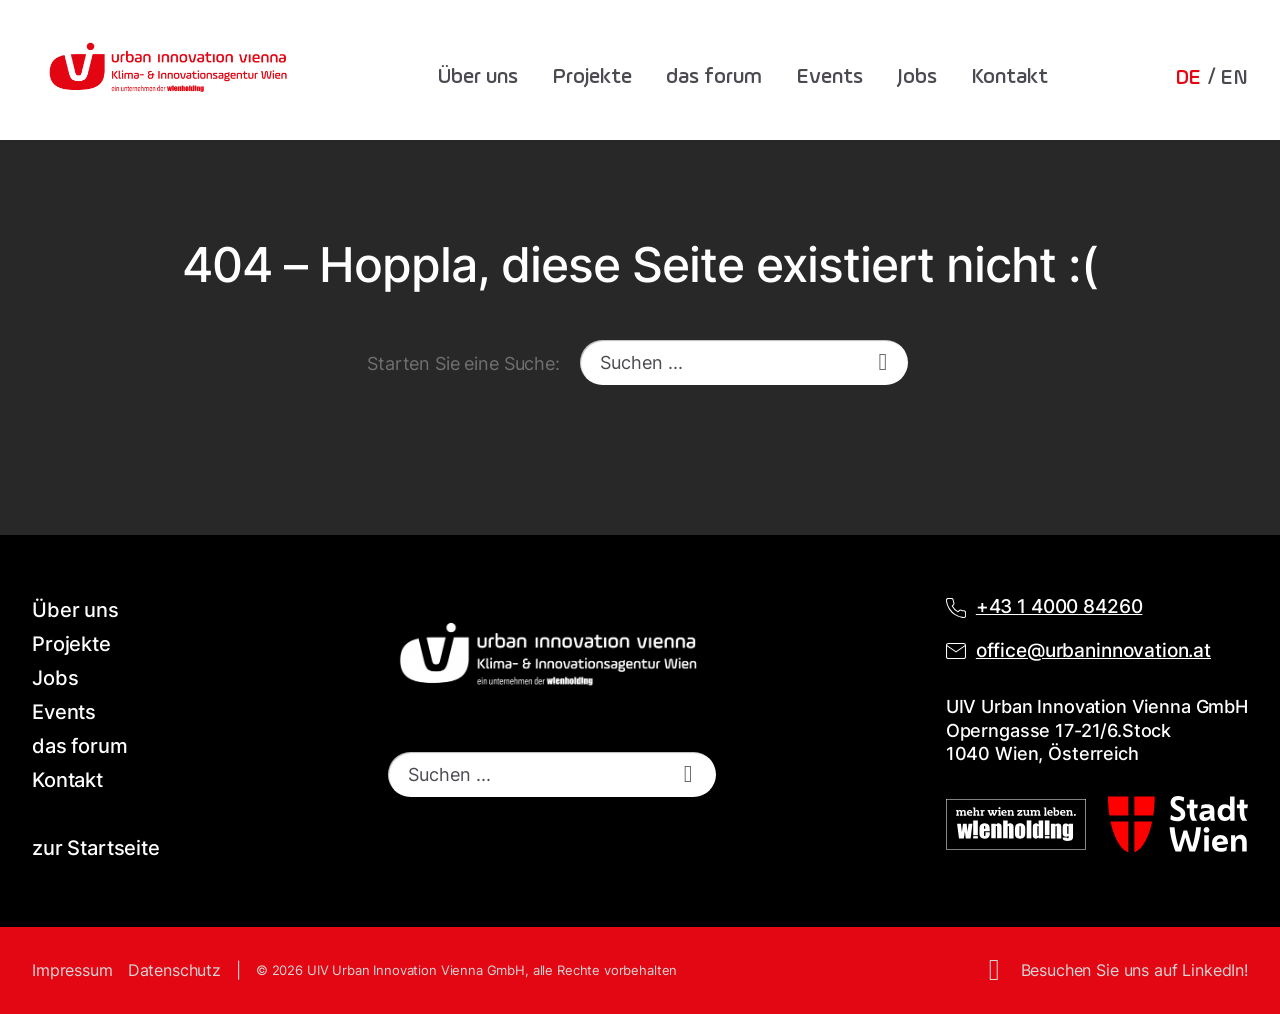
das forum (714, 77)
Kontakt (1009, 77)
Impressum (72, 970)
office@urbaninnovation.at (1093, 650)
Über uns (478, 77)
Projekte (592, 77)
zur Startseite (96, 848)
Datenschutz (174, 970)
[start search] (883, 362)
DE (1188, 78)
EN (1234, 78)
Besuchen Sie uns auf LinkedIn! (1135, 970)
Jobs (917, 77)
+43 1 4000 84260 (1059, 606)
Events (829, 77)
